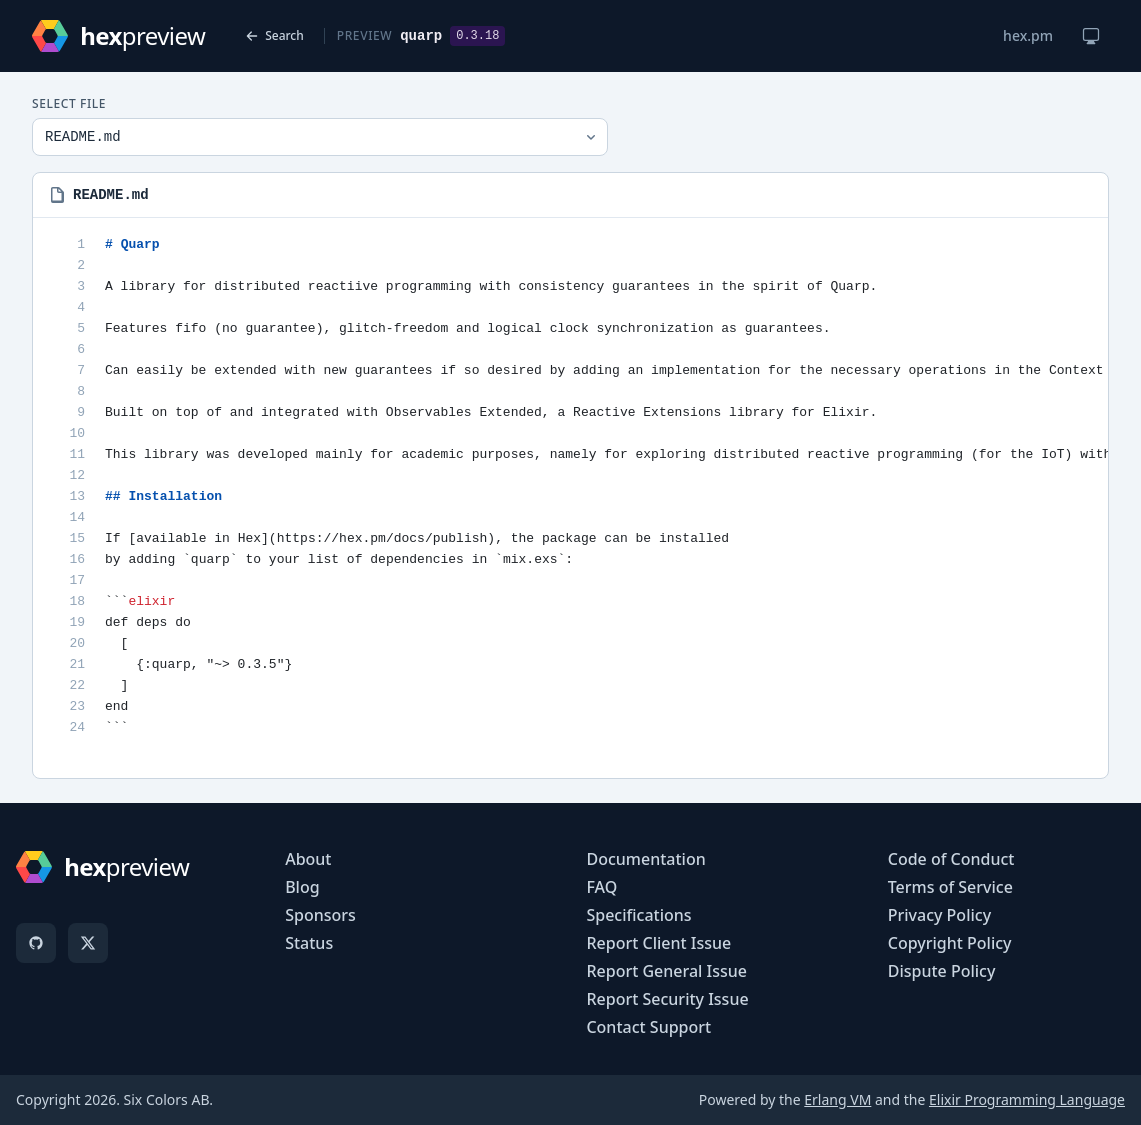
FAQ (601, 887)
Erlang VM (837, 1099)
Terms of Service (950, 887)
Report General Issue (666, 971)
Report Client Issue (658, 943)
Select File (69, 104)
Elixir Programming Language (1027, 1099)
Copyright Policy (950, 943)
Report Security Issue (667, 999)
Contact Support (648, 1027)
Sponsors (320, 915)
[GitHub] (36, 943)
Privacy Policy (939, 915)
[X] (88, 943)
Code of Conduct (951, 859)
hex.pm (1028, 35)
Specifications (638, 915)
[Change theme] (1091, 36)
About (308, 859)
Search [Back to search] (274, 35)
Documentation (645, 859)
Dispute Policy (942, 971)
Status (309, 943)
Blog (302, 887)
